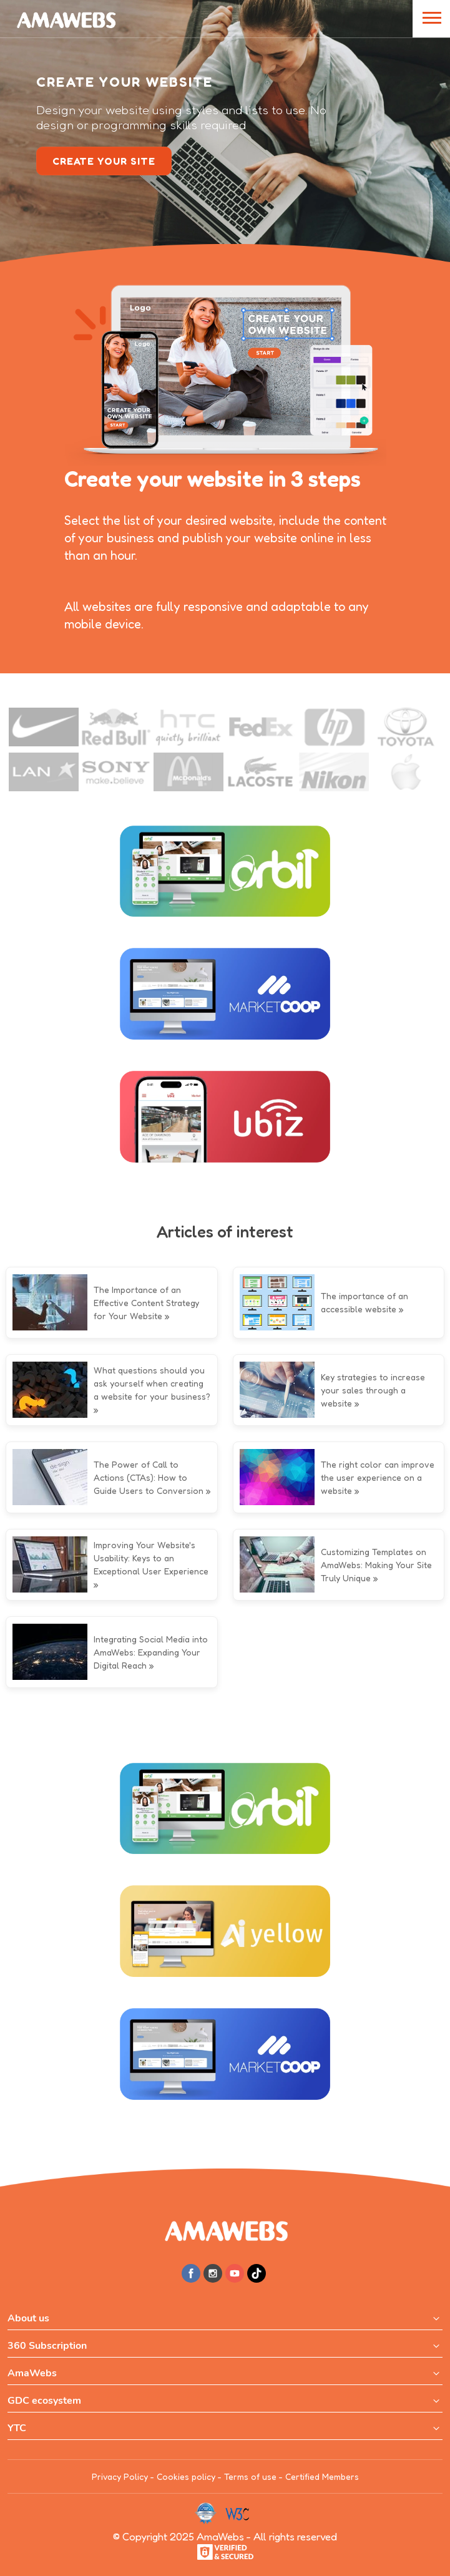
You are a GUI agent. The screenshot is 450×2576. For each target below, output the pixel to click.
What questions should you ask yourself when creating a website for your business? (152, 1383)
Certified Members (322, 2476)
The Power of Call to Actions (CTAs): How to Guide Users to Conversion (148, 1477)
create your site (103, 161)
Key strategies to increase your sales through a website (373, 1390)
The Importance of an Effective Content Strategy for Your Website (146, 1302)
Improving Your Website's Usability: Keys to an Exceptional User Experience (151, 1557)
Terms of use (250, 2476)
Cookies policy (186, 2476)
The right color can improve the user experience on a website (377, 1477)
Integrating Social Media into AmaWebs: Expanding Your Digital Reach (151, 1652)
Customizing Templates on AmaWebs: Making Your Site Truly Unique (376, 1564)
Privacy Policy (120, 2476)
